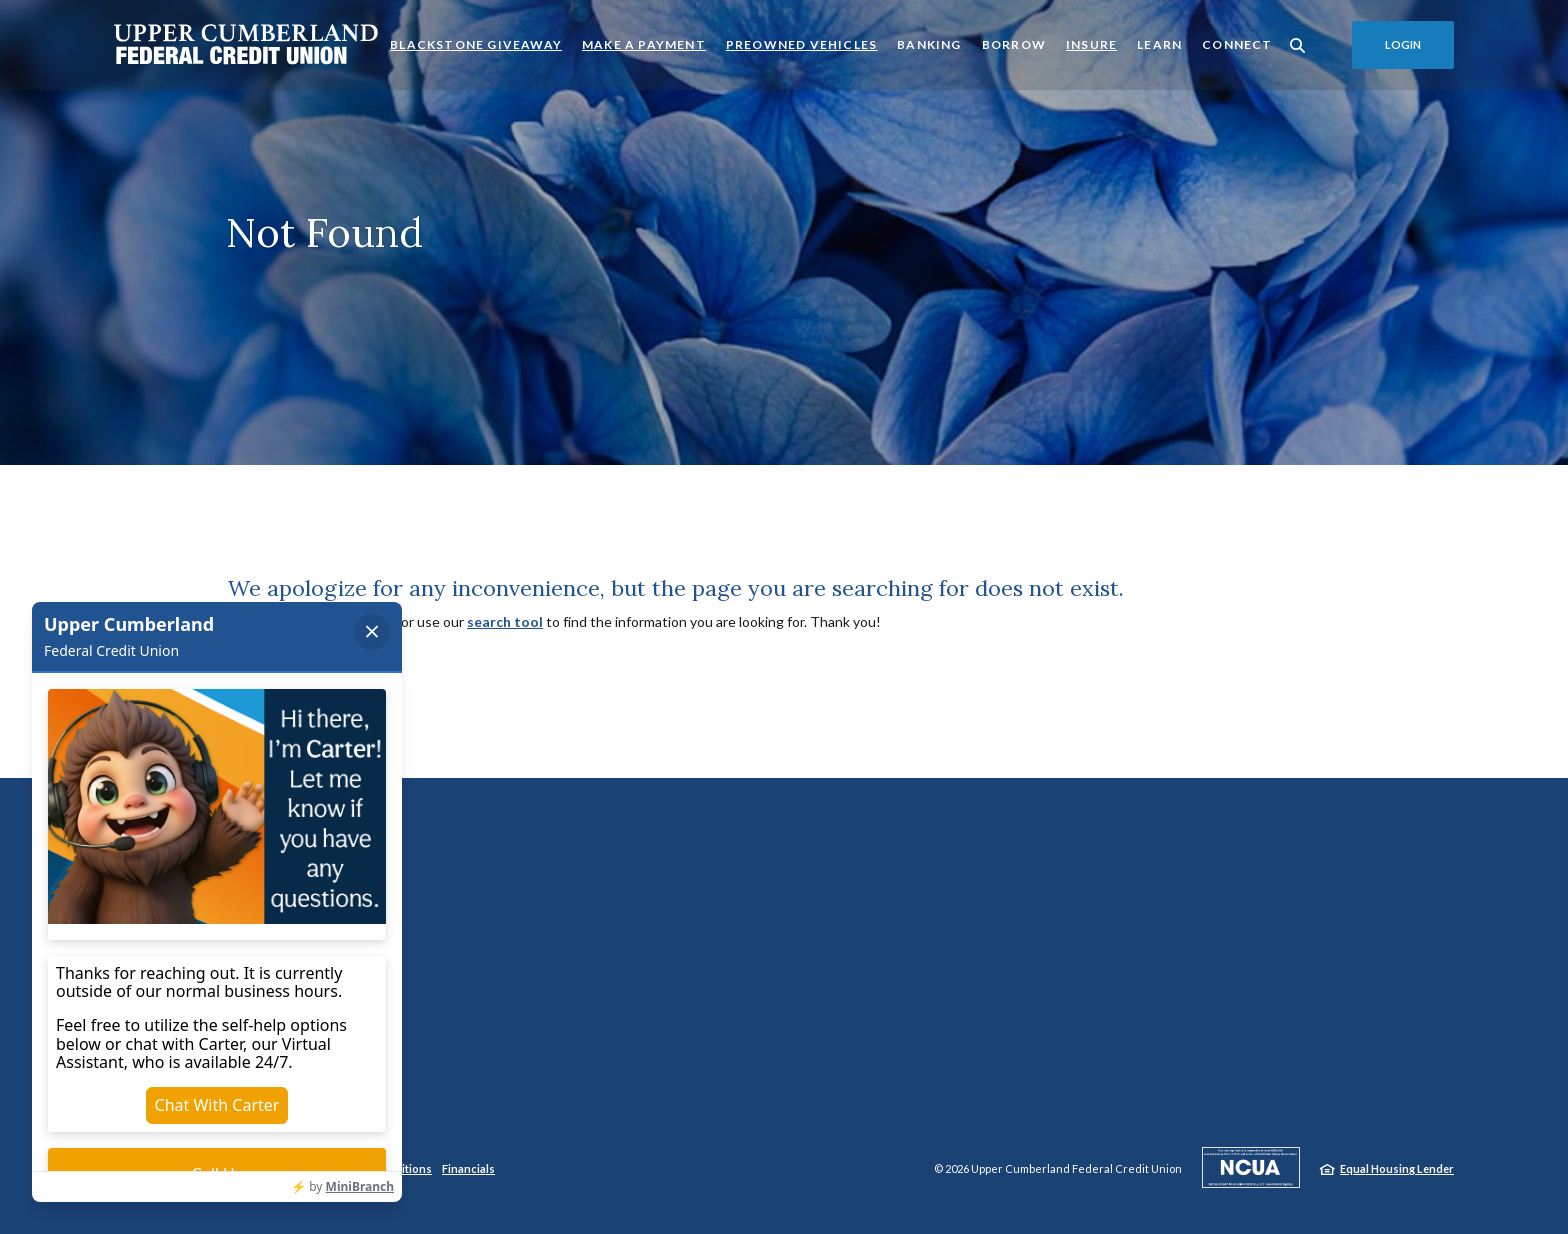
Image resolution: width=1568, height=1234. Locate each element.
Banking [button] (929, 44)
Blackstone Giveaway (476, 43)
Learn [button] (1159, 44)
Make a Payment (644, 43)
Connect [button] (1237, 44)
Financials (468, 1168)
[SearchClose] (1298, 45)
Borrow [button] (1014, 44)
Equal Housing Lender (1397, 1168)
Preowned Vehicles (801, 43)
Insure (1091, 44)
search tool (505, 621)
